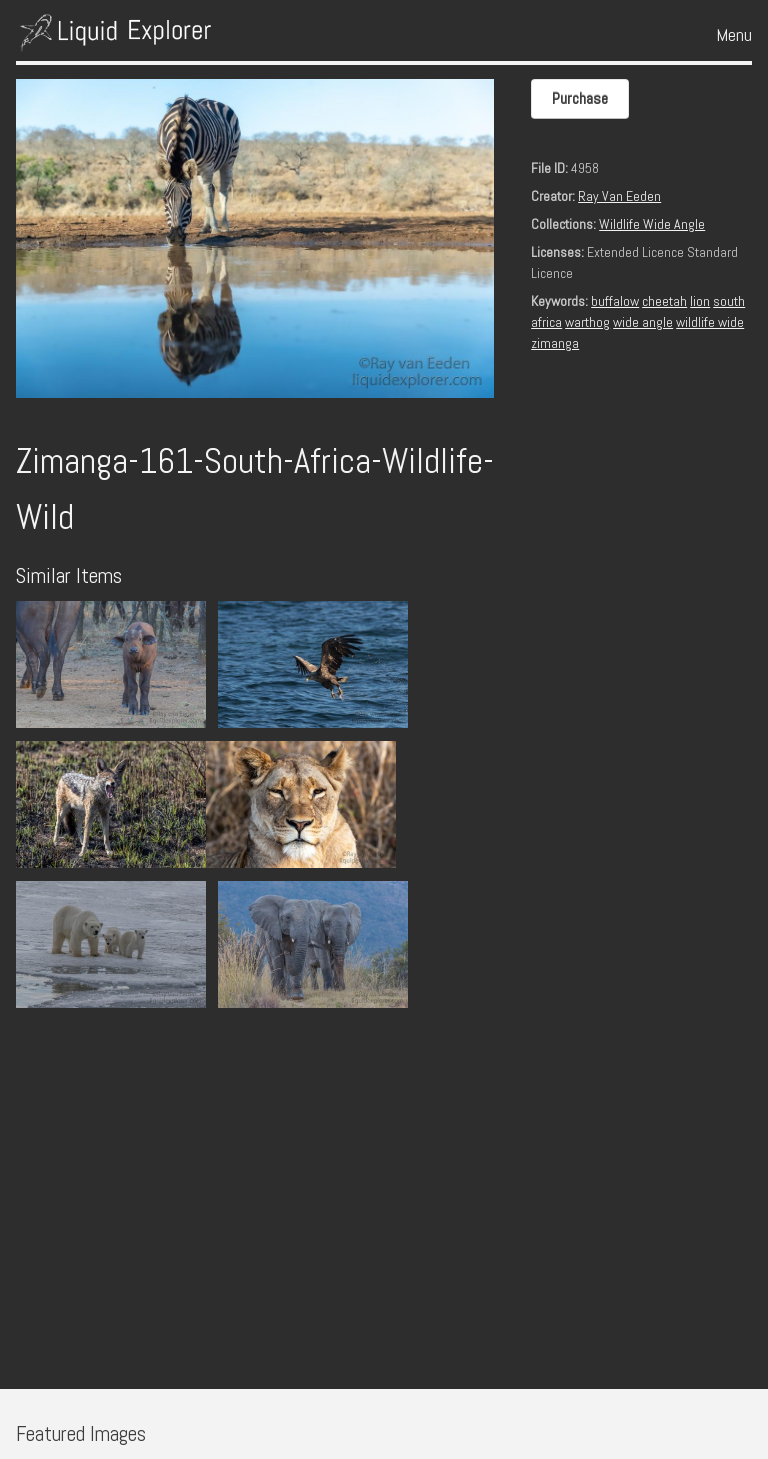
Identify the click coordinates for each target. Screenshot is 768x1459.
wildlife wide (710, 322)
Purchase (580, 98)
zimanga (555, 343)
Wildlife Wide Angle (652, 224)
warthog (587, 322)
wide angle (643, 322)
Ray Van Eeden (619, 196)
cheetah (664, 301)
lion (700, 301)
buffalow (615, 301)
